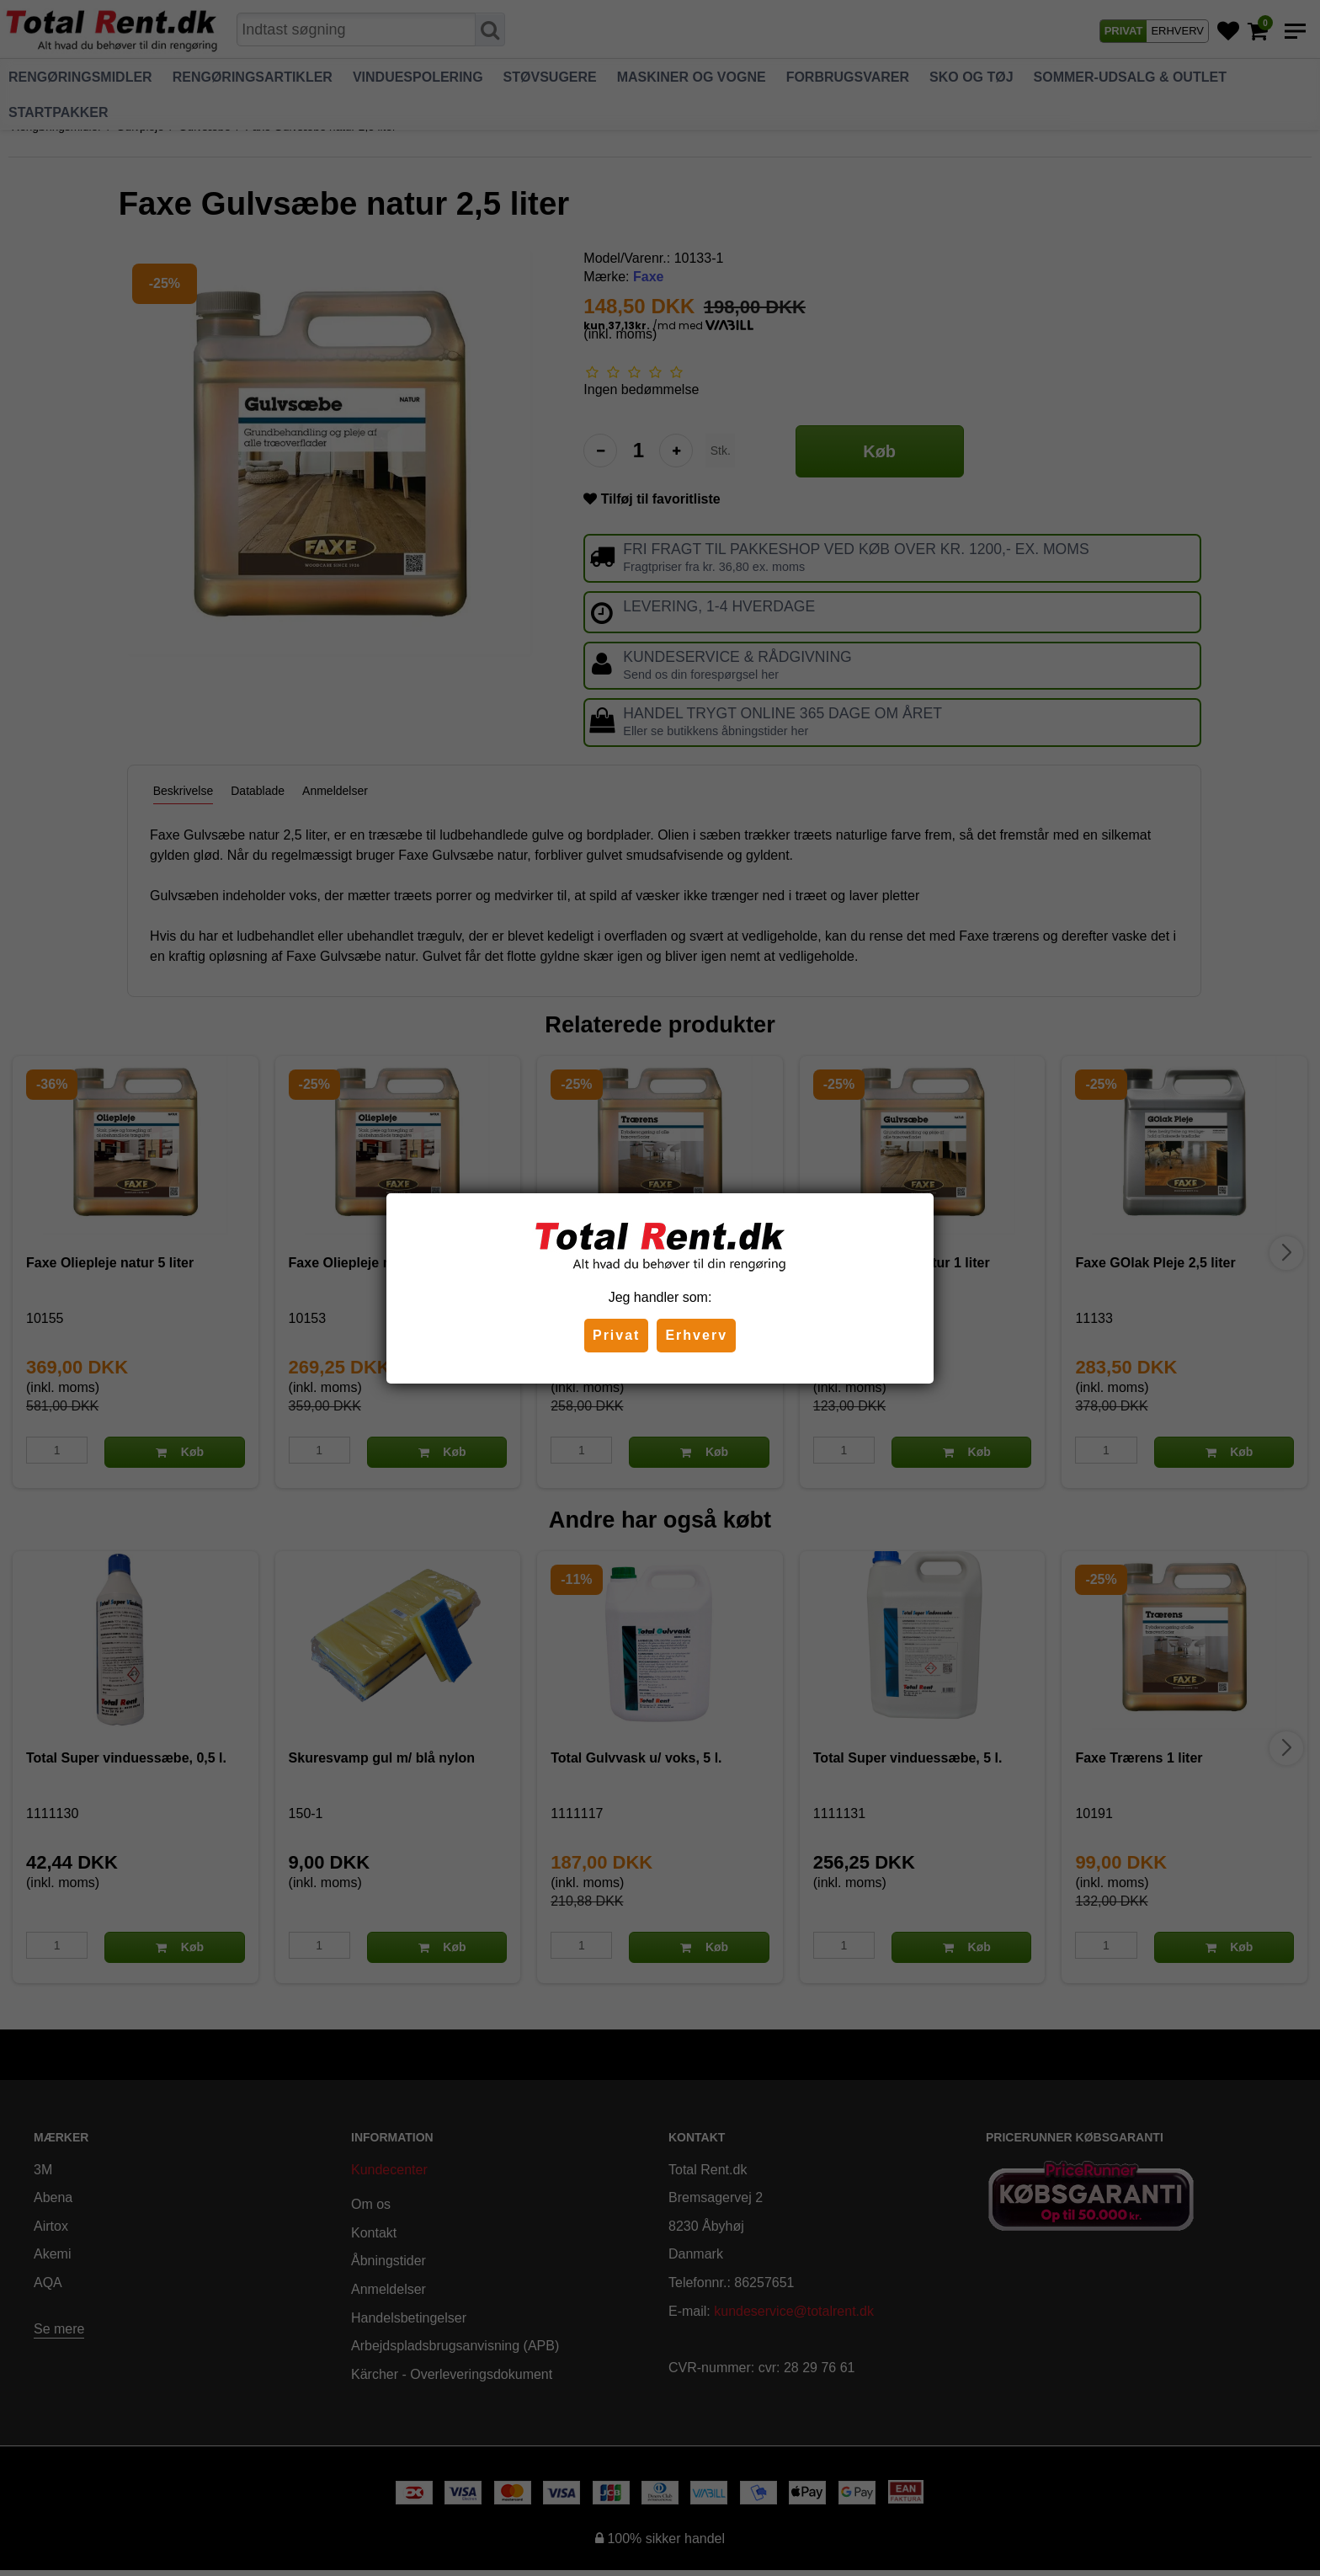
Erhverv (696, 1335)
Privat (616, 1335)
